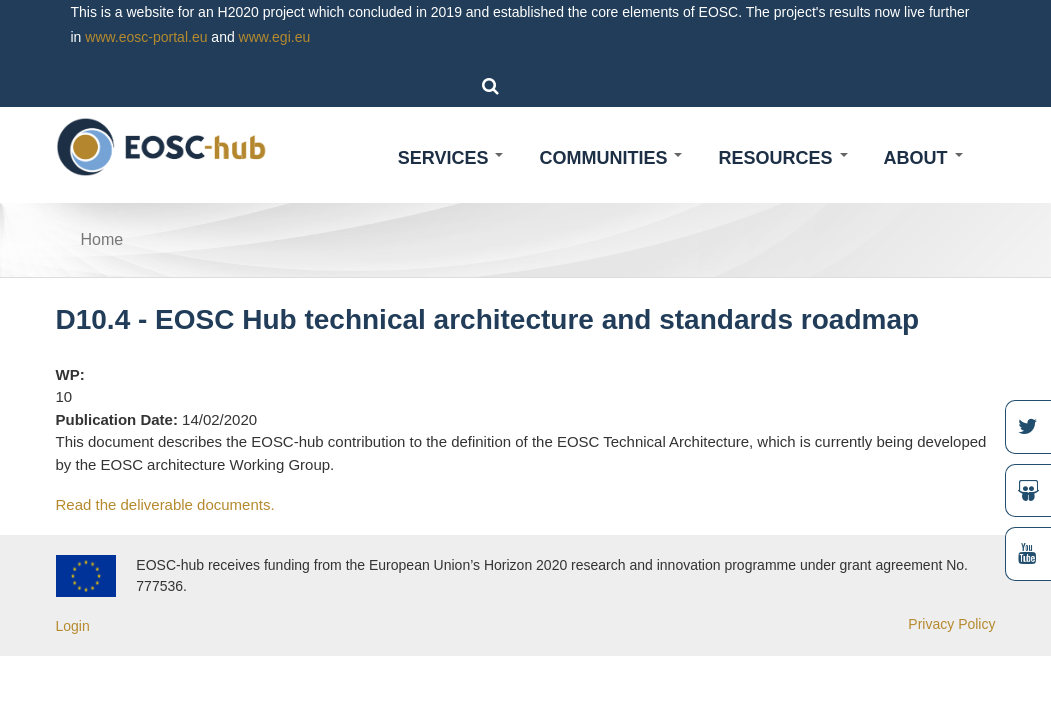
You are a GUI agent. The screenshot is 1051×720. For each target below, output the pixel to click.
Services (451, 158)
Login (73, 626)
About (923, 158)
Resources (782, 158)
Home (102, 239)
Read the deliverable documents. (165, 504)
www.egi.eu (275, 37)
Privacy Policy (951, 624)
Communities (610, 158)
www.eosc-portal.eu (146, 37)
